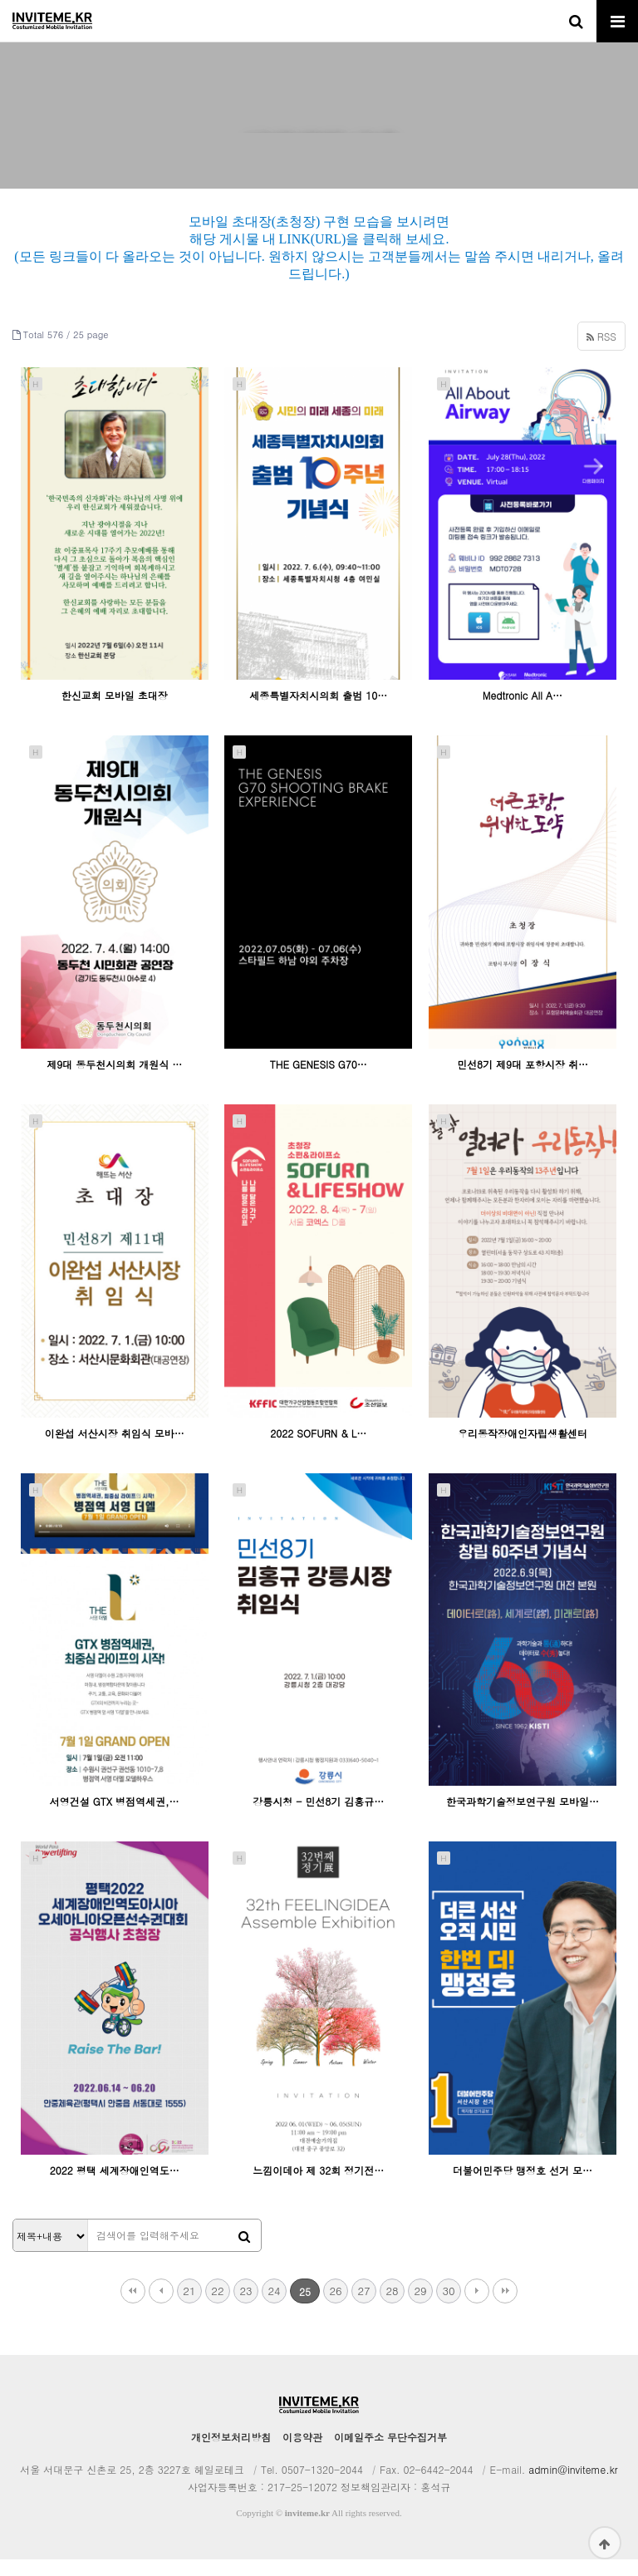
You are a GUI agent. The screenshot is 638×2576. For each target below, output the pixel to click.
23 (245, 2307)
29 (420, 2307)
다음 (476, 2307)
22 (217, 2307)
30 (448, 2307)
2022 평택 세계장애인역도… (114, 2187)
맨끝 (505, 2307)
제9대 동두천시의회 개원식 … (114, 1081)
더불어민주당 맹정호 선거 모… (522, 2187)
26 (335, 2307)
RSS (601, 353)
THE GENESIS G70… (318, 1081)
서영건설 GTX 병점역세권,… (114, 1819)
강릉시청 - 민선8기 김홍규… (318, 1819)
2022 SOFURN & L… (318, 1450)
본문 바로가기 (0, 0)
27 (363, 2307)
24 (273, 2307)
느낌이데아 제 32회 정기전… (318, 2187)
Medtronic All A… (522, 712)
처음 (132, 2307)
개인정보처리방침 (231, 2453)
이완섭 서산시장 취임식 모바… (114, 1450)
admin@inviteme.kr (572, 2486)
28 (391, 2307)
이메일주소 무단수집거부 (390, 2453)
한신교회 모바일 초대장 (114, 712)
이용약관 (302, 2453)
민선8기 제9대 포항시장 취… (522, 1081)
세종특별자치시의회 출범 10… (318, 712)
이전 (161, 2307)
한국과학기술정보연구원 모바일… (522, 1819)
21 (189, 2307)
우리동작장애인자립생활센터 (522, 1450)
